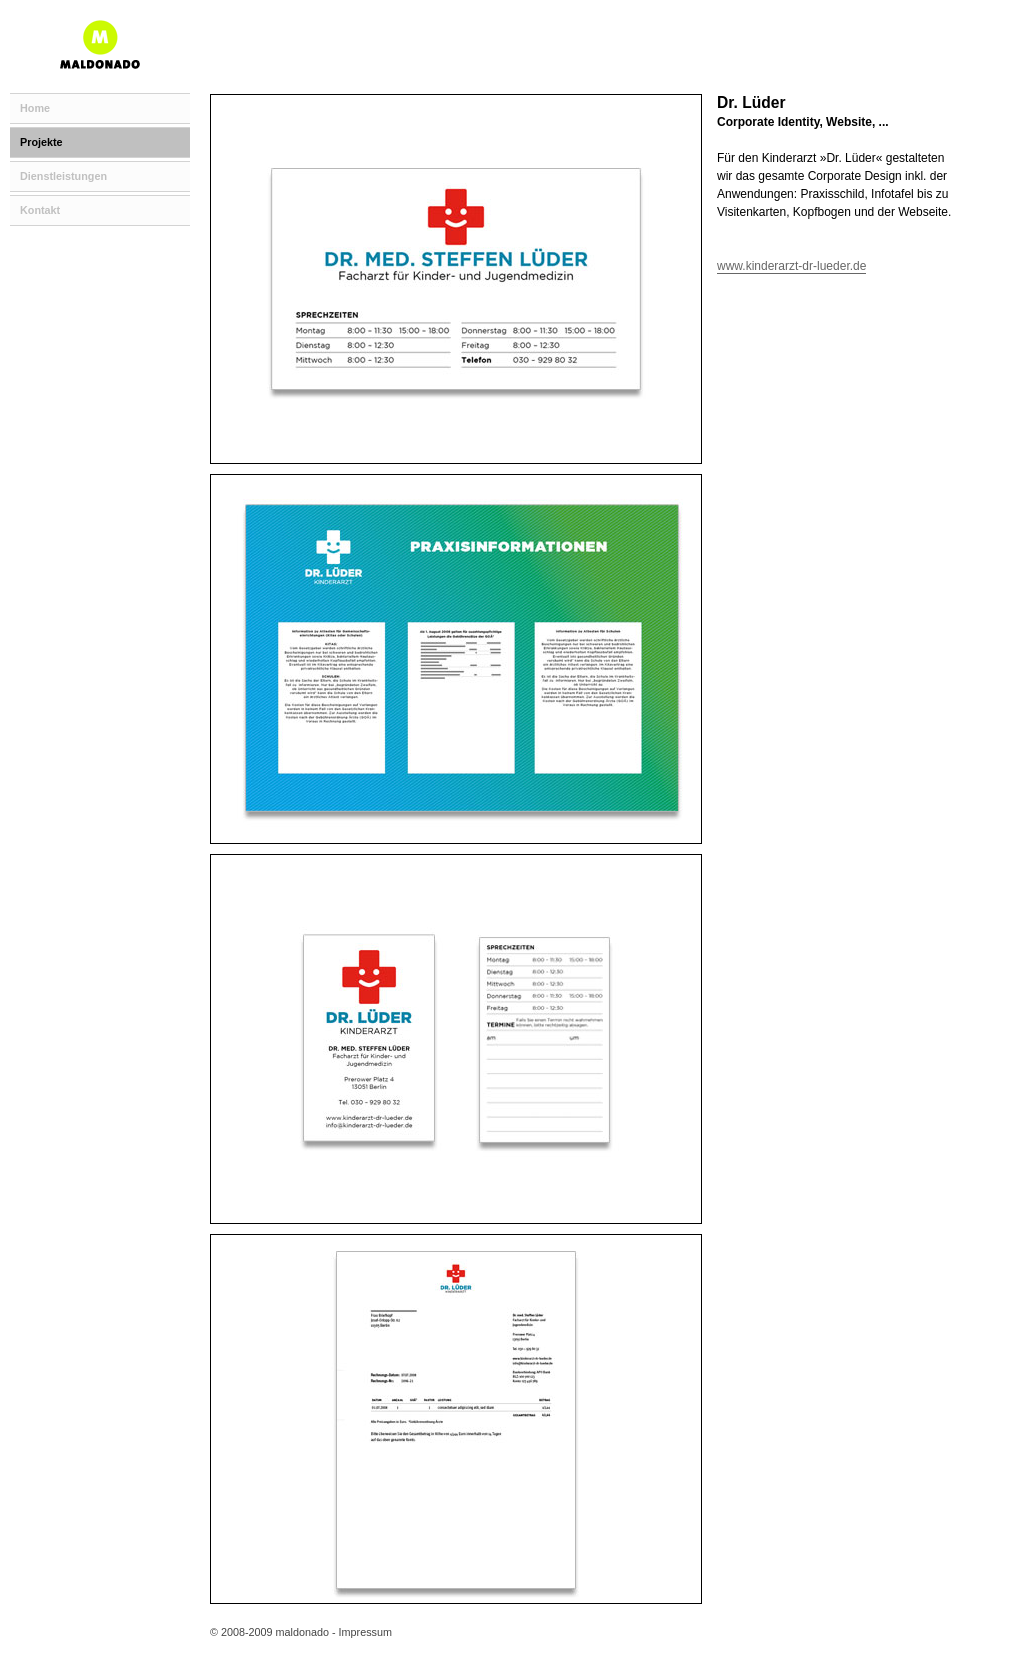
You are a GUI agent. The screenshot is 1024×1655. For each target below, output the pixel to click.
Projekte (41, 142)
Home (35, 108)
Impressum (365, 1632)
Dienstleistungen (63, 176)
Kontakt (40, 210)
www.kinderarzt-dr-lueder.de (791, 266)
